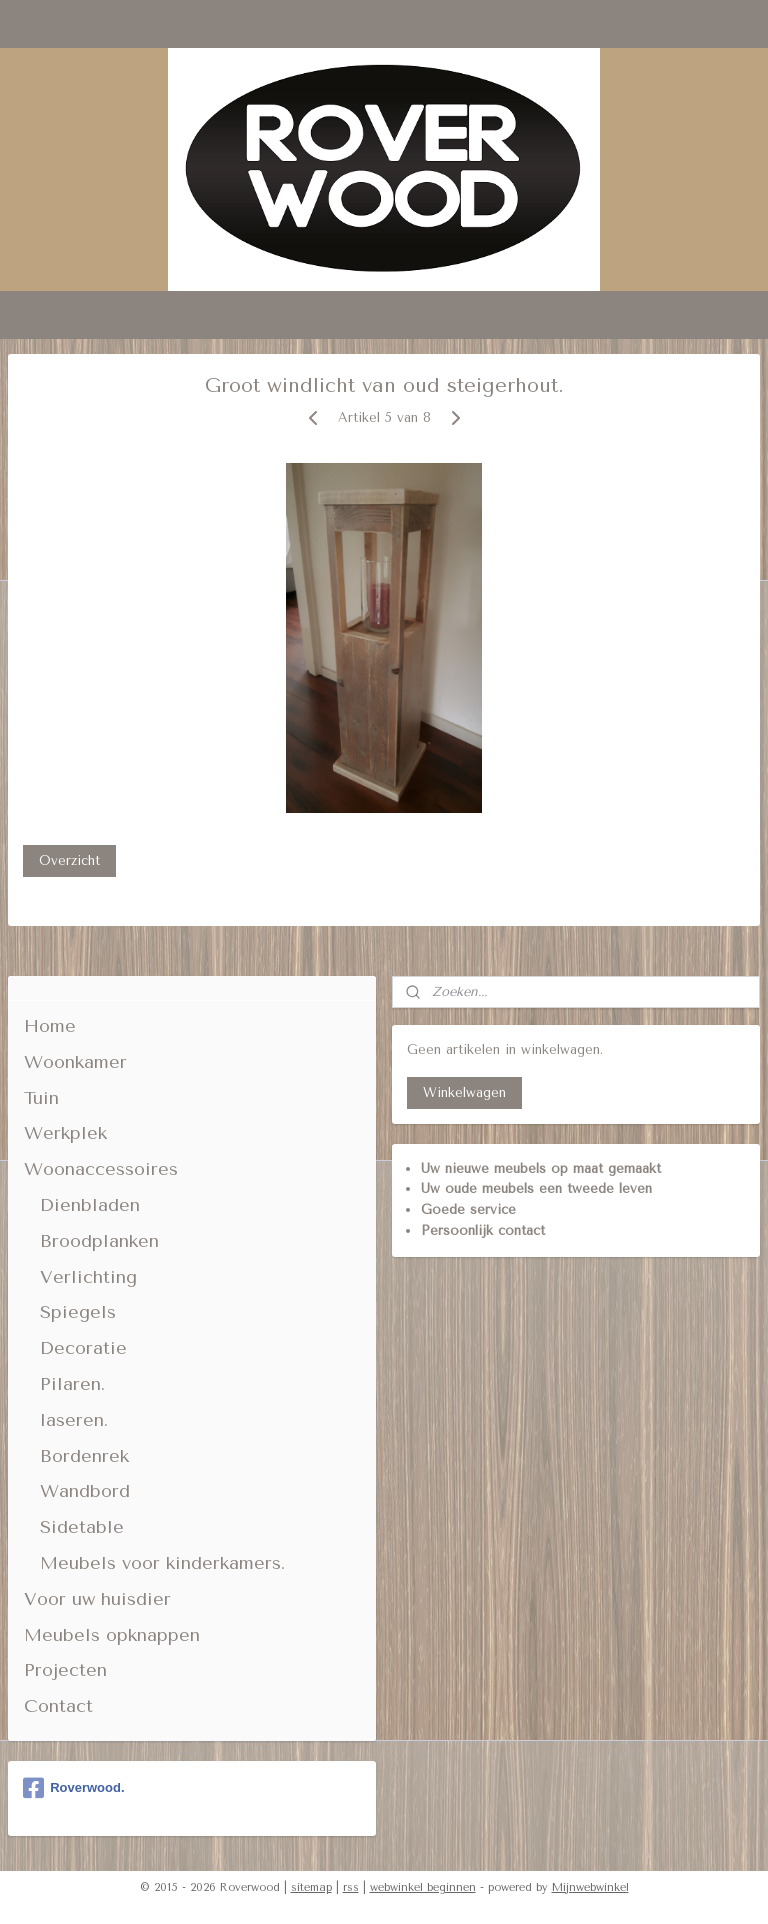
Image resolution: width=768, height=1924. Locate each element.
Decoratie (83, 1348)
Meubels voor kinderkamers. (162, 1563)
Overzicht (69, 860)
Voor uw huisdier (97, 1599)
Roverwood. (73, 1788)
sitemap (311, 1887)
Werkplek (65, 1133)
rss (351, 1887)
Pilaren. (72, 1384)
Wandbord (85, 1491)
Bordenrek (84, 1456)
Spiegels (78, 1312)
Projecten (65, 1670)
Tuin (41, 1098)
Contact (58, 1706)
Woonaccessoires (101, 1169)
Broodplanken (99, 1241)
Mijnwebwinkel (590, 1887)
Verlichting (88, 1277)
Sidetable (82, 1527)
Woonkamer (75, 1062)
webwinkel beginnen (423, 1887)
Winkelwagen (464, 1092)
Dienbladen (90, 1205)
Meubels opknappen (112, 1635)
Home (50, 1026)
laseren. (74, 1420)
